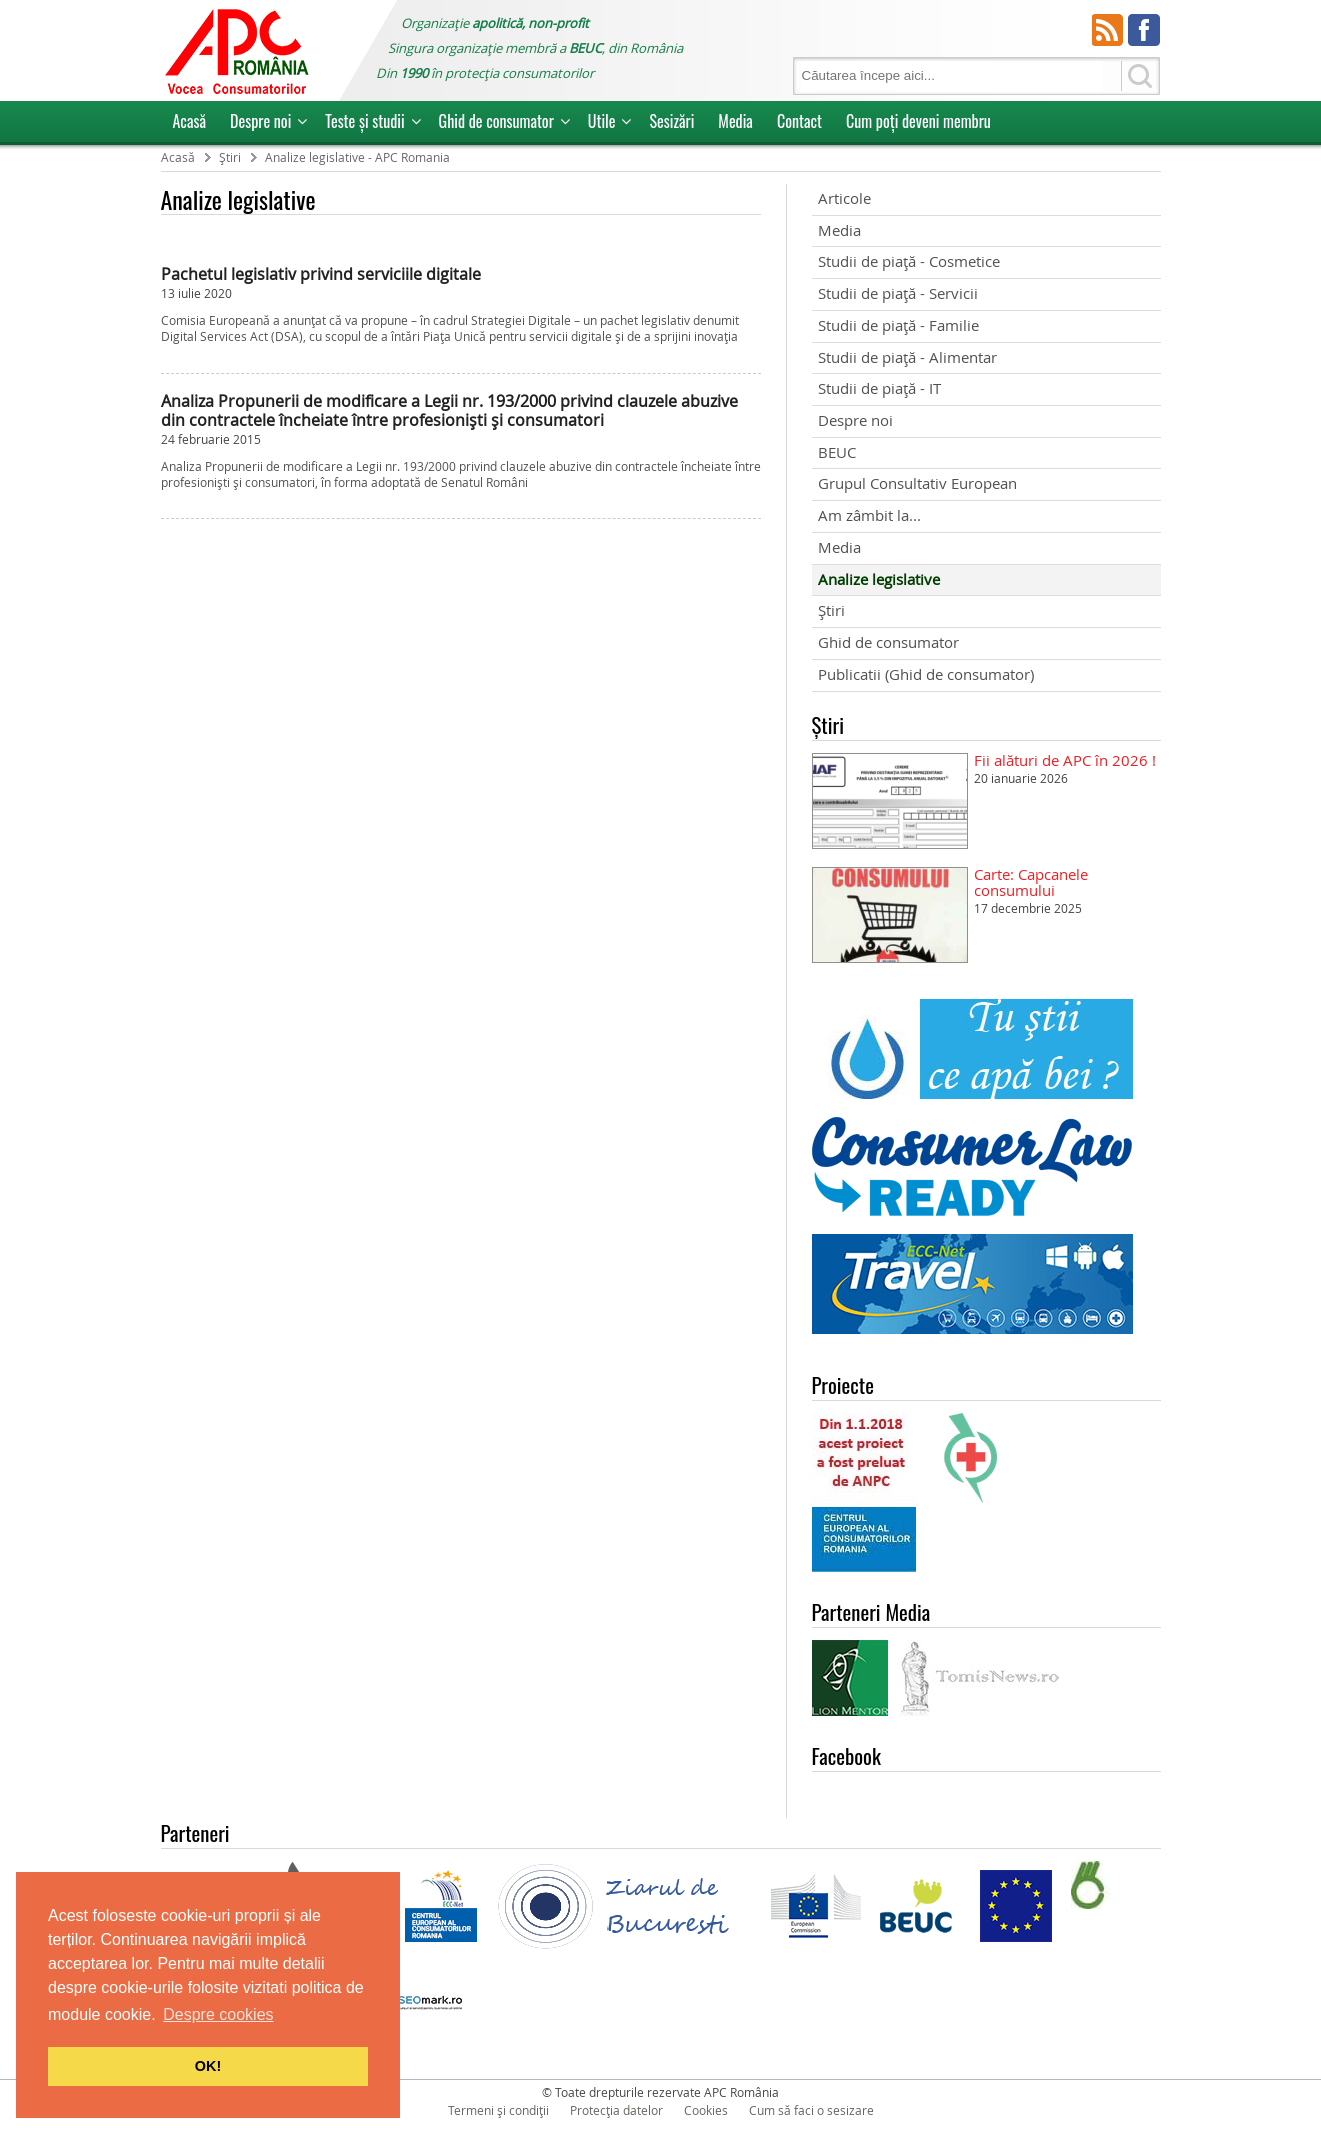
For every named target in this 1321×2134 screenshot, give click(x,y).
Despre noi (260, 121)
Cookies (706, 2110)
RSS (1108, 30)
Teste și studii (364, 121)
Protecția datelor (616, 2110)
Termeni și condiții (498, 2110)
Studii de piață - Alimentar (907, 357)
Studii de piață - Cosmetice (909, 261)
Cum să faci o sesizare (811, 2110)
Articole (844, 198)
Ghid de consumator (496, 121)
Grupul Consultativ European (917, 483)
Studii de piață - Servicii (898, 293)
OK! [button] (208, 2066)
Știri (831, 610)
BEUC (837, 452)
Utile (602, 121)
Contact (799, 121)
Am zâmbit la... (869, 515)
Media (735, 121)
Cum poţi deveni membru (918, 121)
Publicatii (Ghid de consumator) (926, 674)
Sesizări (671, 121)
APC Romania (236, 50)
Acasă (190, 121)
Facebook (1144, 30)
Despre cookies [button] (218, 2014)
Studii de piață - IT (879, 388)
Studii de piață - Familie (898, 325)
